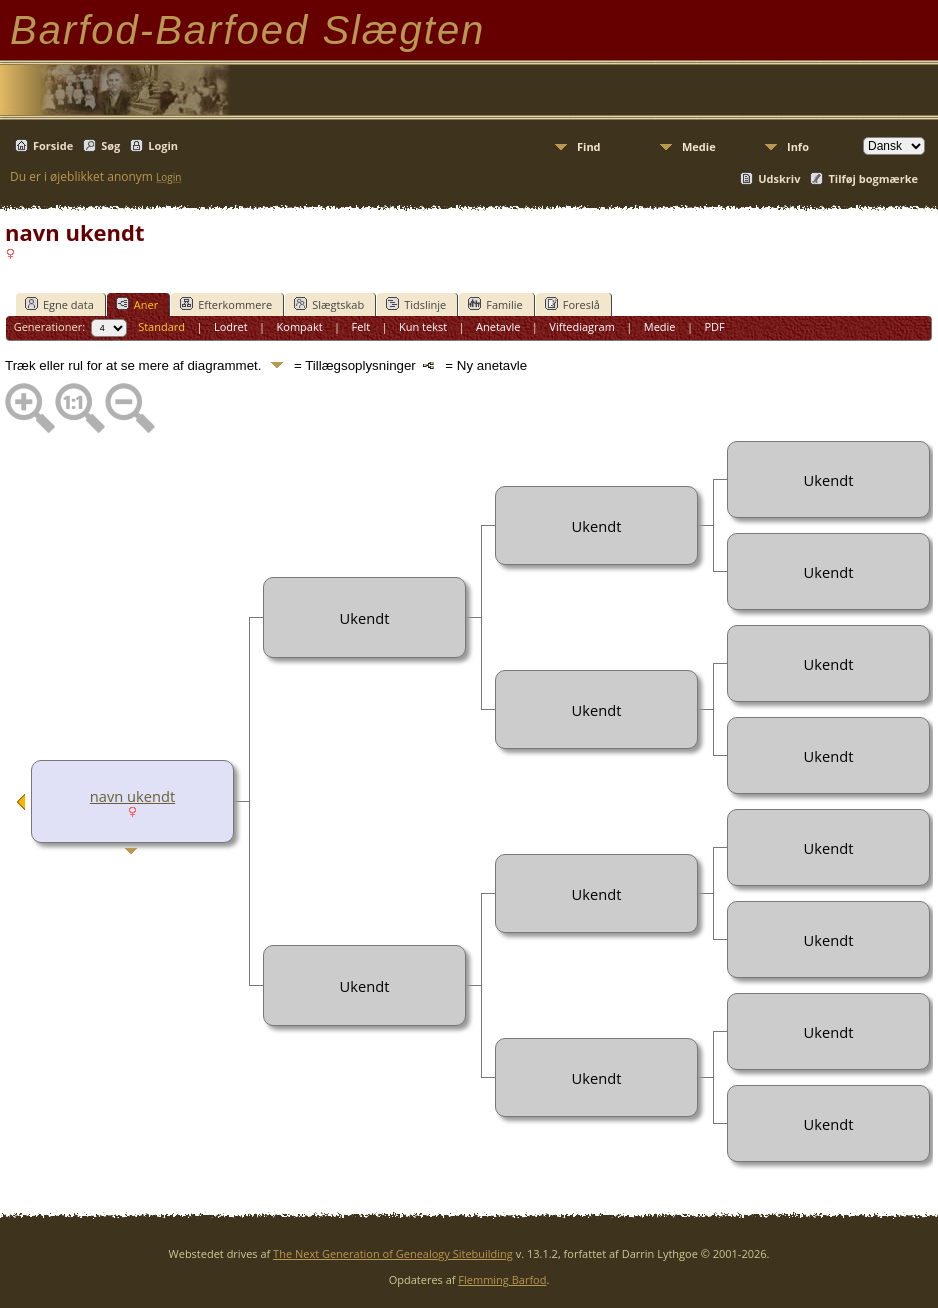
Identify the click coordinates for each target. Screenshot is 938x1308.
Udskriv (779, 178)
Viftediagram (582, 326)
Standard (161, 326)
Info (798, 146)
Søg (110, 145)
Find (589, 146)
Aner (137, 304)
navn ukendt (132, 796)
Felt (361, 326)
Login (163, 145)
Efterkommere (226, 304)
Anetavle (498, 326)
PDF (714, 326)
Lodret (231, 326)
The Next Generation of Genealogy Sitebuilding (393, 1253)
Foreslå (572, 304)
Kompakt (300, 326)
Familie (495, 304)
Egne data (59, 304)
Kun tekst (423, 326)
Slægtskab (329, 304)
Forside (53, 145)
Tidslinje (416, 304)
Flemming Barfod (502, 1279)
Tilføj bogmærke (873, 178)
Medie (699, 146)
